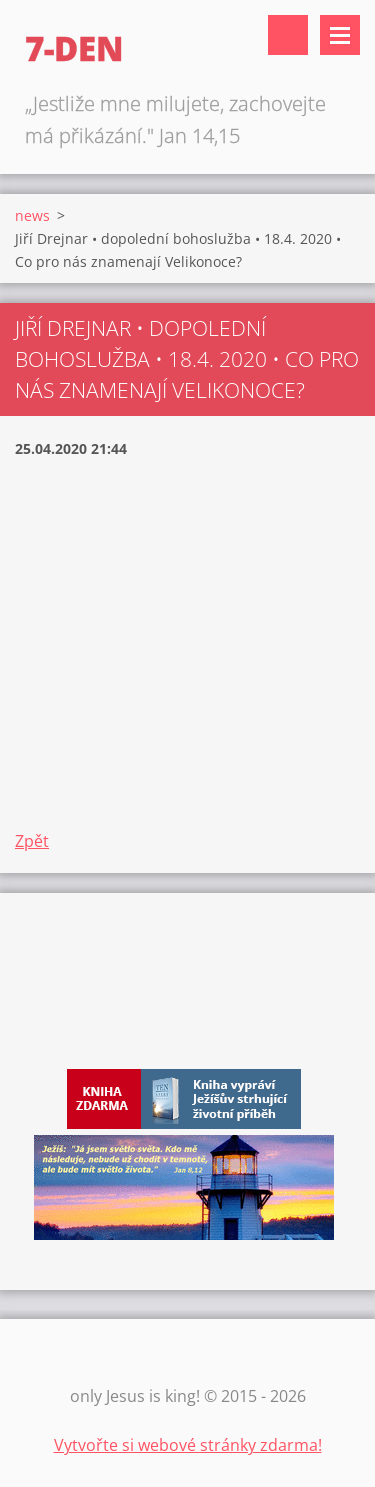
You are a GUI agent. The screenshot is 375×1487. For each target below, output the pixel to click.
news (32, 215)
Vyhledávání (288, 35)
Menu (340, 35)
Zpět (32, 841)
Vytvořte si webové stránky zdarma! (188, 1445)
